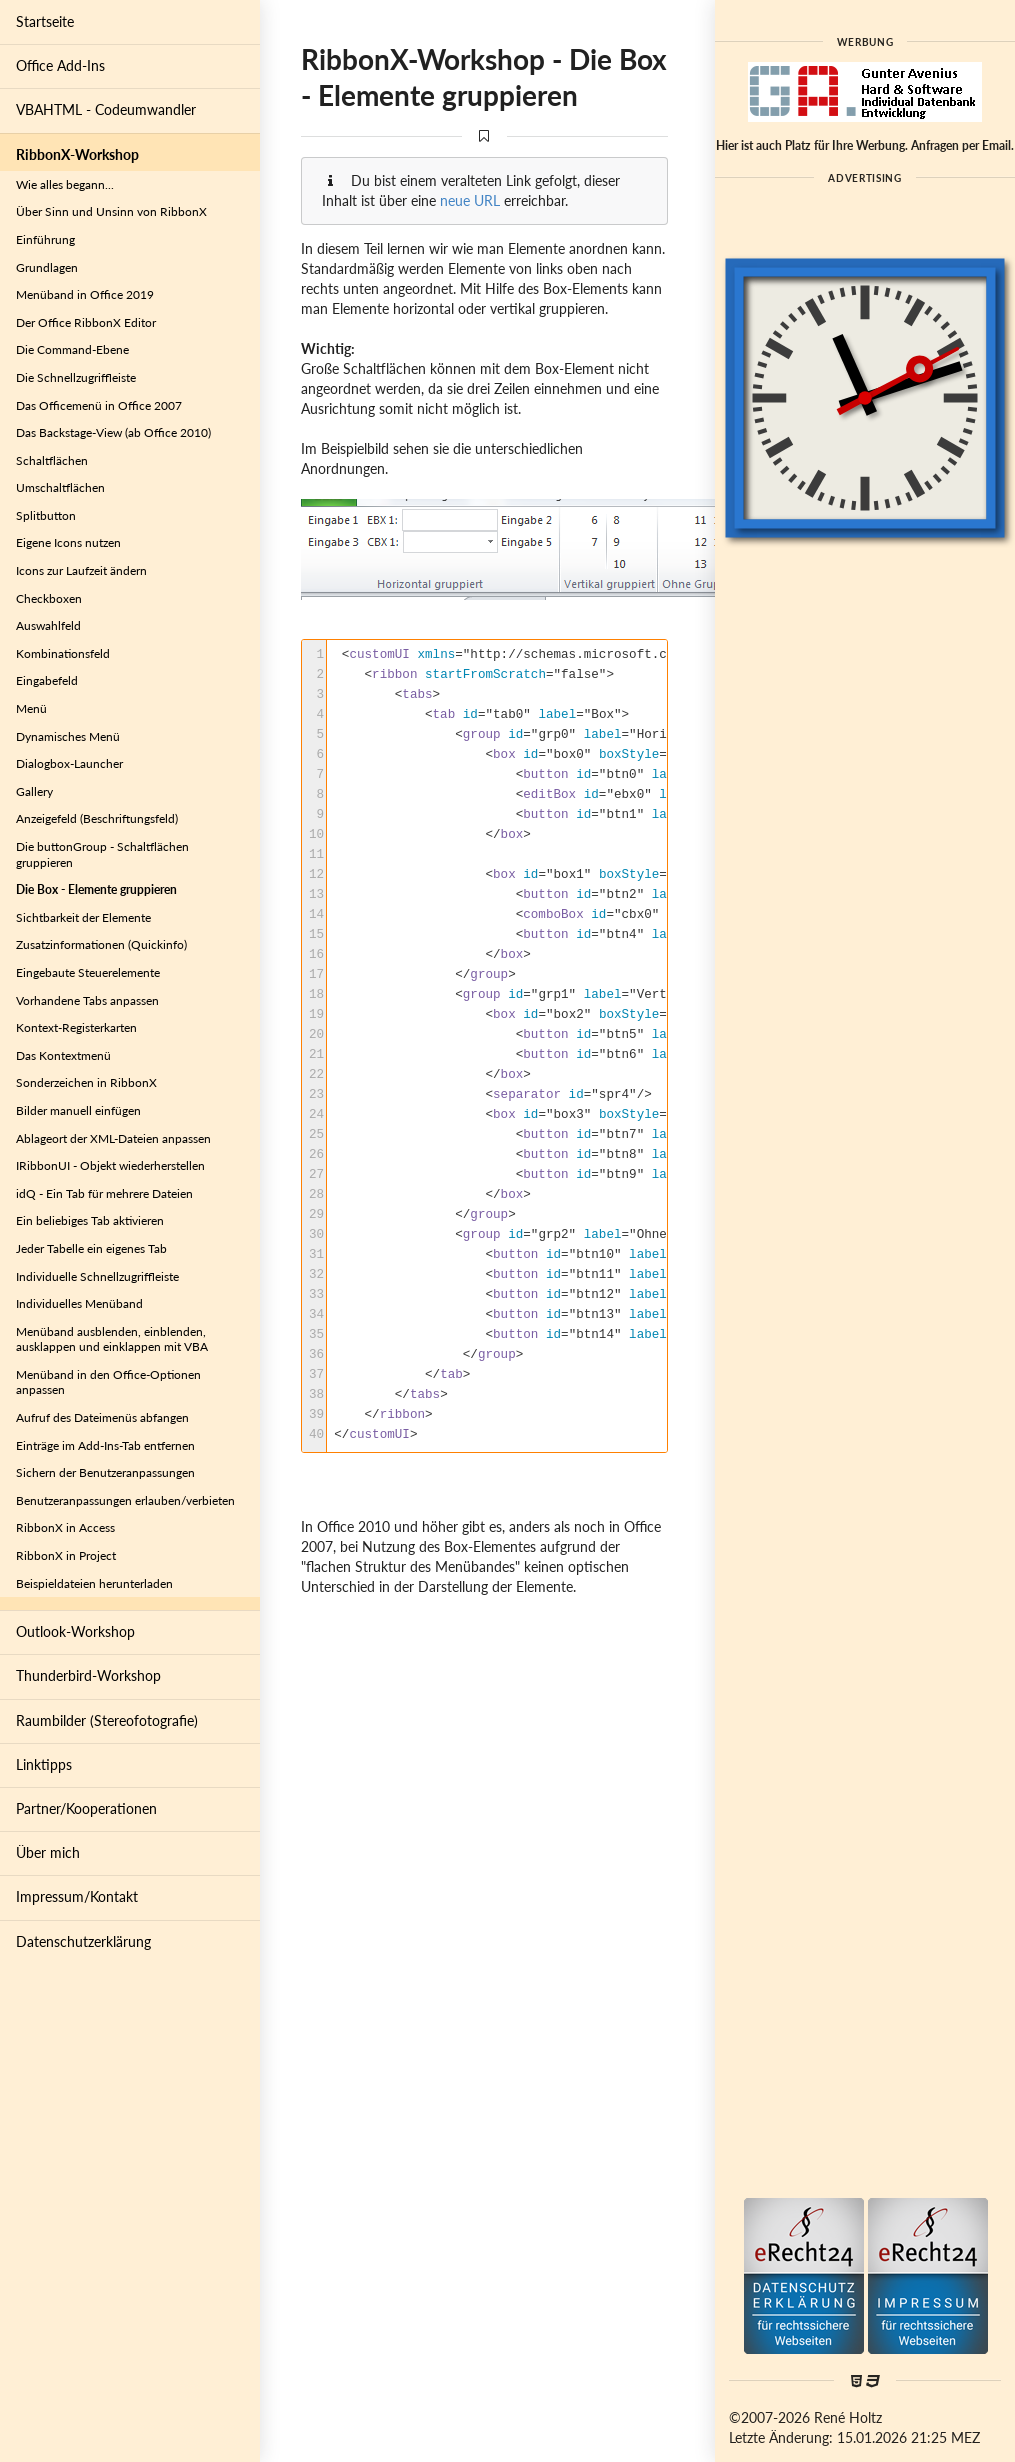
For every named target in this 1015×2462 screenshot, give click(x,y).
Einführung (45, 239)
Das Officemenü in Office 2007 (99, 405)
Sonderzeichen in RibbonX (86, 1082)
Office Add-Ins (60, 65)
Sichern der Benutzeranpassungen (105, 1472)
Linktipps (44, 1764)
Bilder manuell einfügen (78, 1110)
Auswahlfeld (48, 625)
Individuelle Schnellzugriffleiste (97, 1276)
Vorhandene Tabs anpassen (87, 1000)
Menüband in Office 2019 (85, 294)
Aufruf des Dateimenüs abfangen (102, 1417)
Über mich (48, 1852)
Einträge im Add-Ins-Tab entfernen (105, 1445)
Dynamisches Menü (68, 736)
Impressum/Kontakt (77, 1896)
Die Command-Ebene (72, 349)
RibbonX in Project (66, 1555)
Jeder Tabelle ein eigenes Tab (91, 1248)
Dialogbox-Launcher (69, 763)
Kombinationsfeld (63, 653)
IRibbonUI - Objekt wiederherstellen (110, 1165)
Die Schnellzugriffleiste (76, 377)
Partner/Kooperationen (86, 1808)
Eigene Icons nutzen (68, 542)
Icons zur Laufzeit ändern (81, 570)
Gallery (34, 791)
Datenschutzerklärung (83, 1941)
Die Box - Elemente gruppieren (96, 889)
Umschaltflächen (60, 487)
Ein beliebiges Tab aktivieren (90, 1220)
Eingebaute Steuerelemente (88, 972)
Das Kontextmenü (63, 1055)
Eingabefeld (47, 680)
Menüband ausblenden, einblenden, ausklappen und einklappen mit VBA (112, 1339)
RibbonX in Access (65, 1527)
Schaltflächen (52, 460)
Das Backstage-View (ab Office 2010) (113, 432)
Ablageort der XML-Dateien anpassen (113, 1138)
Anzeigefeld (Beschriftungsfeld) (97, 818)
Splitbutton (46, 515)
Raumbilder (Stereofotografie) (107, 1720)
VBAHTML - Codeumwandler (106, 109)
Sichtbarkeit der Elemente (83, 917)
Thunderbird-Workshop (88, 1675)
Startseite (45, 21)
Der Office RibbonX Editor (86, 322)
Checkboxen (49, 598)
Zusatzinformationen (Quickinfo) (101, 944)
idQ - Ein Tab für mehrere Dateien (104, 1193)
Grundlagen (47, 267)
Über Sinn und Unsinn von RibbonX (111, 211)
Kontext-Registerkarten (76, 1027)
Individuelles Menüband (79, 1303)
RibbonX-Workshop (77, 154)
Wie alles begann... (65, 184)
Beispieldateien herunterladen (94, 1583)
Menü (31, 708)
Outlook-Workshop (75, 1631)
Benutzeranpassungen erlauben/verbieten (125, 1500)
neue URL (470, 200)
